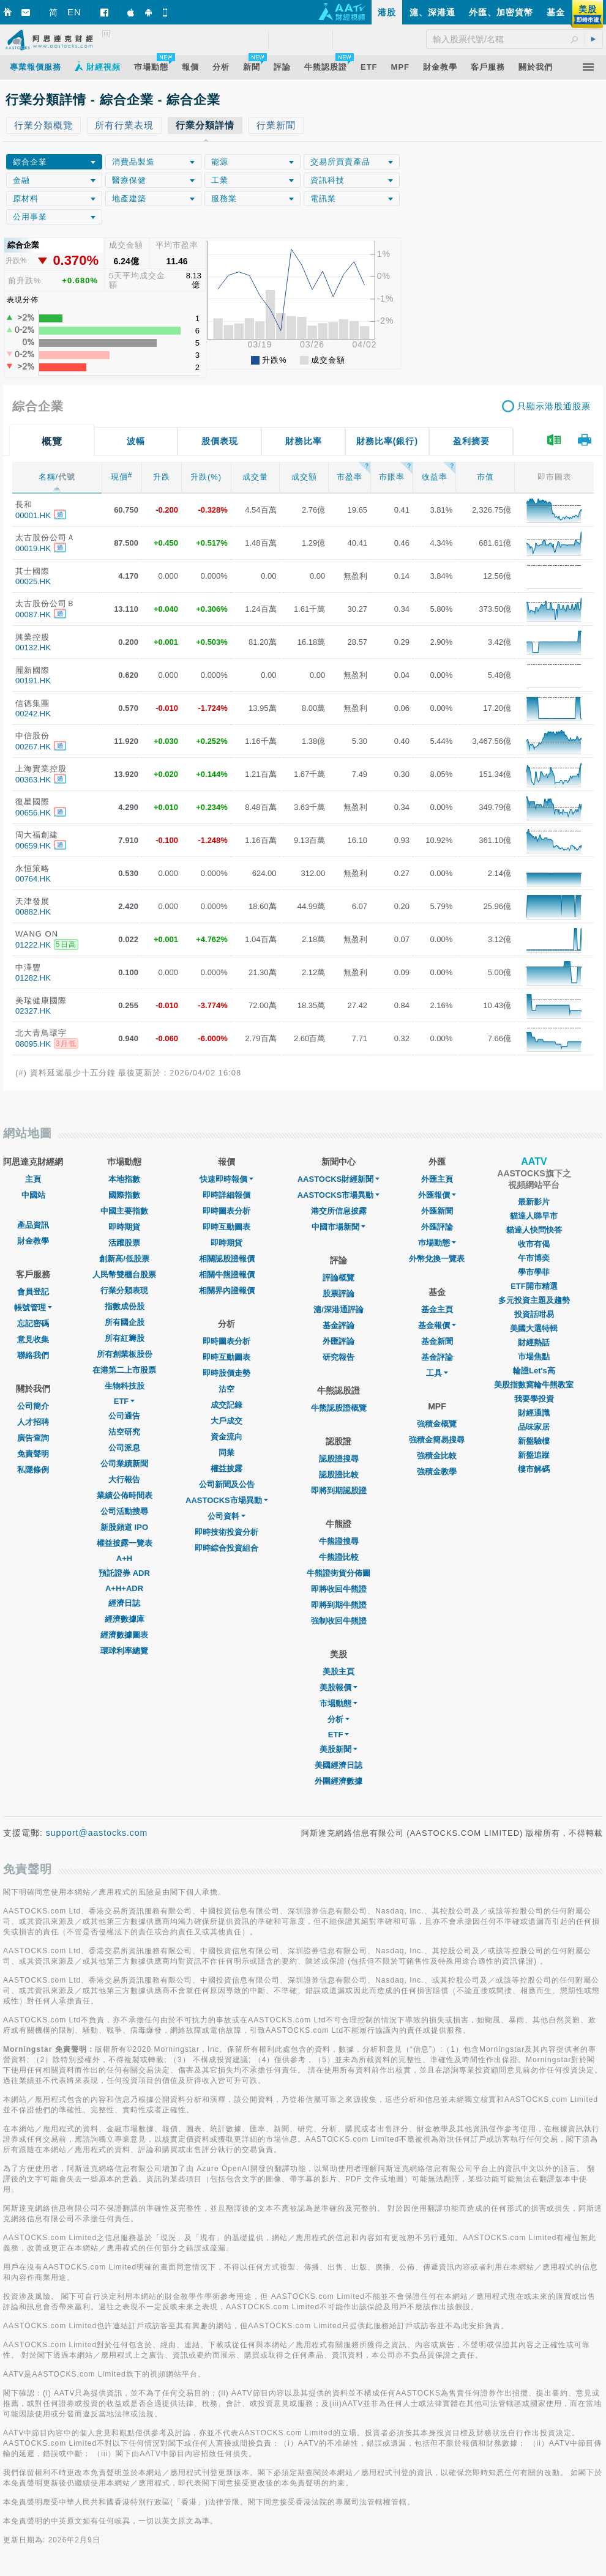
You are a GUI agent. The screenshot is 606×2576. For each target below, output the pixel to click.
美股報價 (338, 1687)
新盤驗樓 (534, 1441)
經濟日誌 (124, 1603)
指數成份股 (124, 1306)
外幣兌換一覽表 (437, 1258)
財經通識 (534, 1412)
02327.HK (33, 1010)
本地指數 (124, 1179)
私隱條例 (33, 1469)
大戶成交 (226, 1420)
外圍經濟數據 (338, 1781)
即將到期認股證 (339, 1490)
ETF (124, 1401)
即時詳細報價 (226, 1195)
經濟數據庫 (124, 1619)
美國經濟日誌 (338, 1765)
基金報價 (437, 1325)
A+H (124, 1558)
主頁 (33, 1179)
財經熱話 (534, 1342)
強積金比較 (437, 1455)
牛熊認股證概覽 (339, 1407)
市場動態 (338, 1703)
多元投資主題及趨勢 (534, 1300)
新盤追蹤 (534, 1455)
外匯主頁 (437, 1179)
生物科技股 (124, 1385)
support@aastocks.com (97, 1833)
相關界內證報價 (227, 1290)
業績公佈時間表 (124, 1495)
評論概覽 (338, 1277)
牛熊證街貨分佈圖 (338, 1573)
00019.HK (33, 548)
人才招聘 (33, 1422)
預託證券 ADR (124, 1573)
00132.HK (33, 647)
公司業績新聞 (124, 1463)
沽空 (226, 1389)
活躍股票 (124, 1242)
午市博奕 (534, 1258)
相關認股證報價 (227, 1258)
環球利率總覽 (124, 1650)
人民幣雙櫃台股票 (124, 1274)
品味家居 (534, 1426)
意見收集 (33, 1339)
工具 (437, 1373)
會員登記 (33, 1291)
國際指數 (124, 1195)
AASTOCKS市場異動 (226, 1500)
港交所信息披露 (339, 1211)
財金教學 (33, 1240)
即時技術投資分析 (226, 1532)
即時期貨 (124, 1226)
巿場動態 (437, 1242)
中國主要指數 (124, 1211)
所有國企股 (124, 1322)
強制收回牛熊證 (339, 1620)
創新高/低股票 (124, 1258)
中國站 (33, 1195)
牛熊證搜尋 (339, 1541)
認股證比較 (339, 1474)
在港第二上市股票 (124, 1370)
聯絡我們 (33, 1355)
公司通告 (124, 1415)
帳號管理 (33, 1307)
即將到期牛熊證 (339, 1604)
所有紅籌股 (124, 1338)
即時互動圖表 (226, 1226)
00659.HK (33, 845)
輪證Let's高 (534, 1370)
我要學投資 (534, 1398)
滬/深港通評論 (338, 1309)
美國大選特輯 (534, 1328)
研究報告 (338, 1357)
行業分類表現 (124, 1290)
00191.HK (33, 680)
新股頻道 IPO (124, 1527)
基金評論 (338, 1325)
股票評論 (338, 1293)
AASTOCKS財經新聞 (338, 1179)
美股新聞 (338, 1749)
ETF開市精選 (534, 1286)
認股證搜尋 (339, 1458)
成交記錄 (226, 1404)
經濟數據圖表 (124, 1634)
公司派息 (124, 1447)
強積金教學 (437, 1471)
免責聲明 (33, 1453)
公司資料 (226, 1516)
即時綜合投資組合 (226, 1548)
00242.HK (33, 713)
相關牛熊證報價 (227, 1274)
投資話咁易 (534, 1314)
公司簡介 (33, 1406)
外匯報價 (437, 1195)
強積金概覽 (437, 1423)
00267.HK (33, 746)
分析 (338, 1719)
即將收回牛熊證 (339, 1589)
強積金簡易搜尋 (437, 1439)
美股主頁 (338, 1671)
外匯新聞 (437, 1211)
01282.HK (33, 977)
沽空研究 (124, 1431)
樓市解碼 (534, 1469)
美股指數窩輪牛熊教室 (534, 1384)
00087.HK (33, 614)
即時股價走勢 (226, 1373)
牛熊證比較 (339, 1557)
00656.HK (33, 812)
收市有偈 (534, 1244)
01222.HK (33, 944)
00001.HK (33, 515)
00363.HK (33, 779)
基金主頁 (437, 1309)
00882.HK (33, 911)
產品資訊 (33, 1225)
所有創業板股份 (124, 1354)
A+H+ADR (124, 1588)
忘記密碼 (33, 1323)
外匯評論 (338, 1341)
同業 (226, 1452)
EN (74, 12)
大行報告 (124, 1479)
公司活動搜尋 (124, 1511)
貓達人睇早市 (534, 1215)
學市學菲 (534, 1272)
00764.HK (33, 878)
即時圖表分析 (226, 1211)
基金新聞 (437, 1341)
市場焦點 (534, 1356)
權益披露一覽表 (124, 1543)
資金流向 (226, 1436)
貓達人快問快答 (534, 1229)
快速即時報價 (226, 1179)
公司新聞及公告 (227, 1484)
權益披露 (226, 1468)
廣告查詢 (33, 1437)
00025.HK (33, 581)
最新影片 (534, 1201)
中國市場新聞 (338, 1226)
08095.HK (33, 1044)
